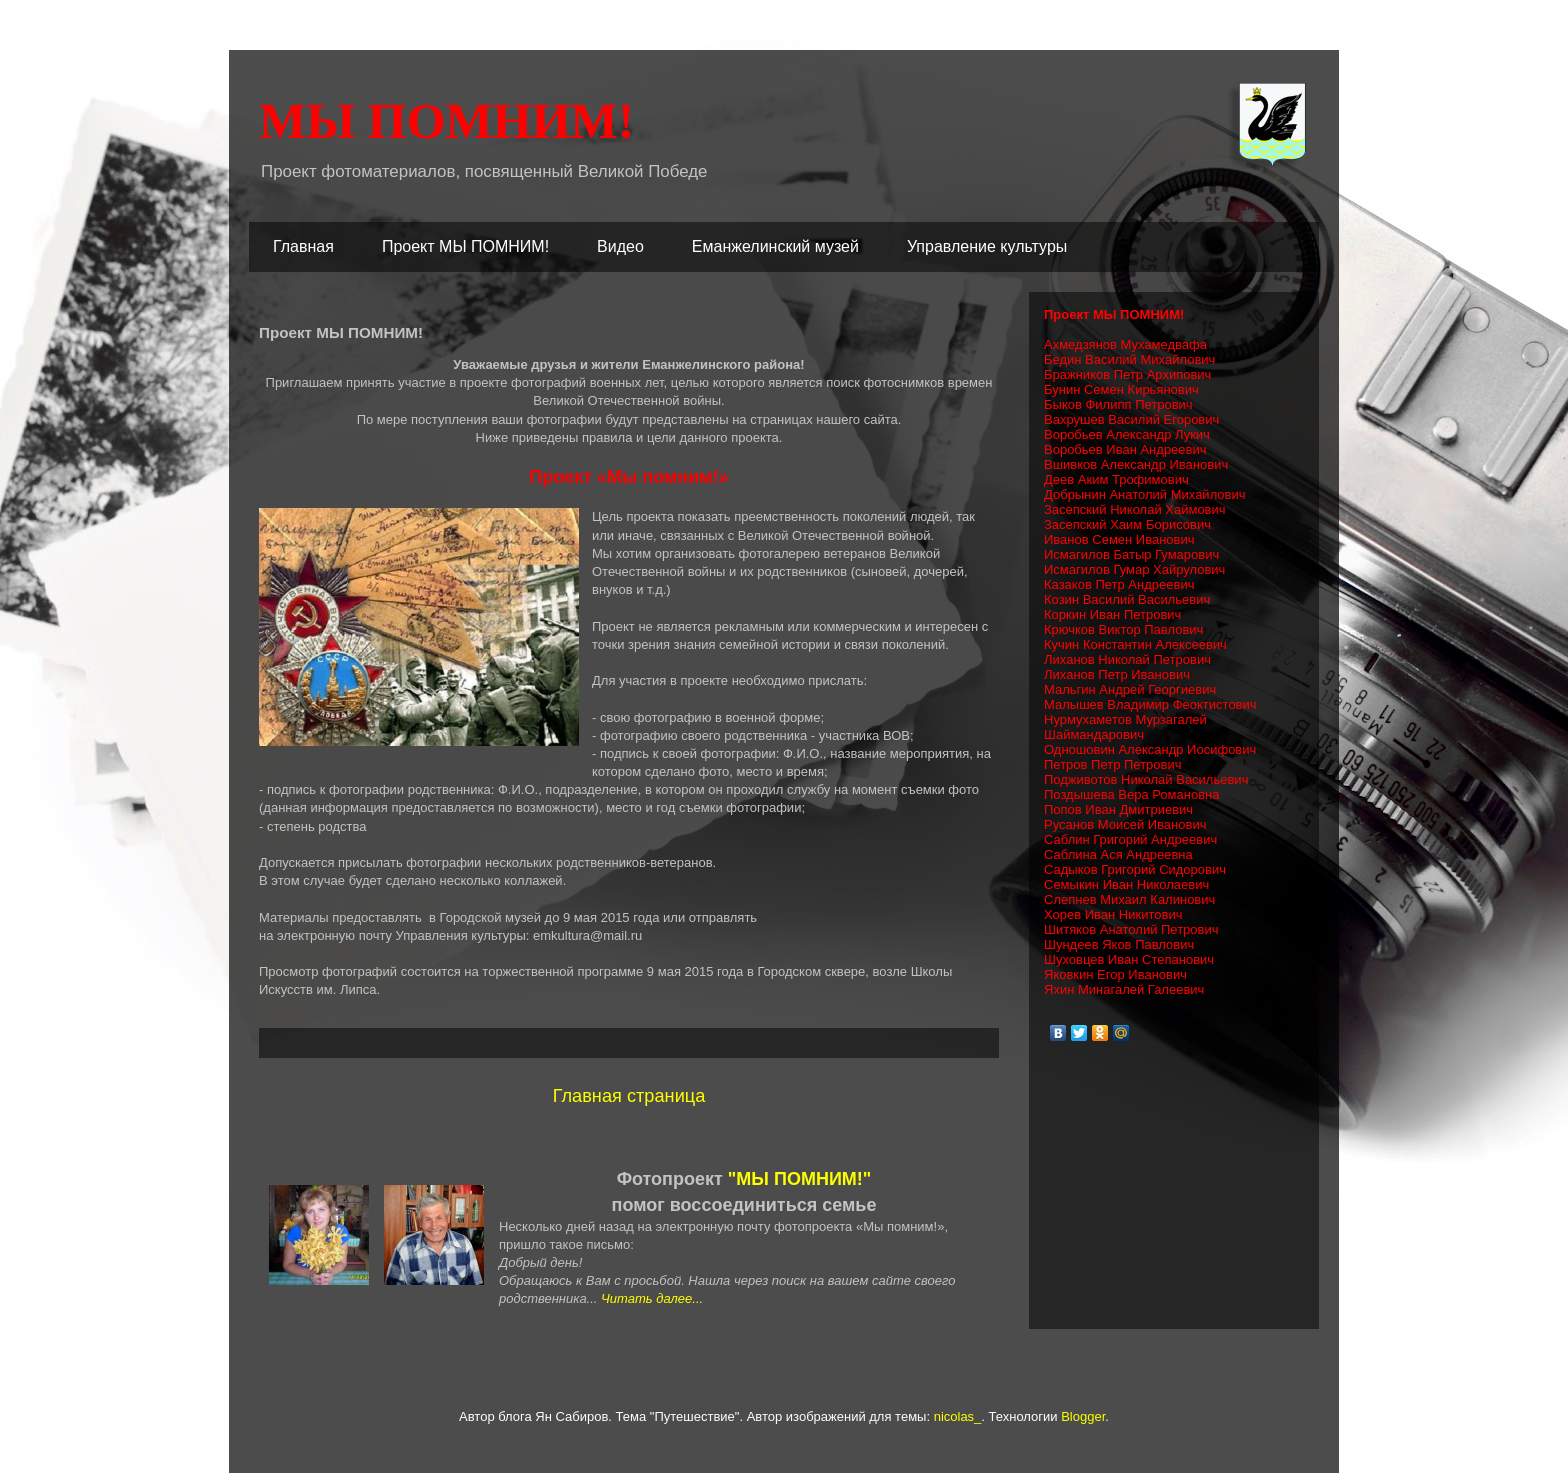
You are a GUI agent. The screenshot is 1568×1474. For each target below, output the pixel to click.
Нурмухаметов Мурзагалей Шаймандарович (1125, 727)
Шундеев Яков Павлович (1119, 944)
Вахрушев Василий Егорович (1131, 419)
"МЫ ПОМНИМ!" (800, 1179)
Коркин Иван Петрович (1112, 614)
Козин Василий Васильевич (1127, 599)
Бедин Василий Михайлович (1129, 359)
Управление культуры (987, 246)
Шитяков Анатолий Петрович (1131, 929)
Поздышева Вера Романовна (1132, 794)
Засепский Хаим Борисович (1127, 524)
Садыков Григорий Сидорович (1135, 869)
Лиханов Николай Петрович (1127, 659)
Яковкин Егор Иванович (1115, 974)
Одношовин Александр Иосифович (1150, 749)
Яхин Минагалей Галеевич (1124, 989)
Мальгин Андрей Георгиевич (1130, 689)
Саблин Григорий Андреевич (1130, 839)
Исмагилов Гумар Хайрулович (1134, 569)
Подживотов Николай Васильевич (1146, 779)
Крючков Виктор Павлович (1123, 629)
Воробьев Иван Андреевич (1125, 449)
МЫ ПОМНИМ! (446, 121)
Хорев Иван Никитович (1113, 914)
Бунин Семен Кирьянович (1121, 389)
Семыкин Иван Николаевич (1126, 884)
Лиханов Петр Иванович (1117, 674)
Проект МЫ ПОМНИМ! (465, 246)
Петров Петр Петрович (1113, 764)
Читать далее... (652, 1298)
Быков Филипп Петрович (1118, 404)
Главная (303, 246)
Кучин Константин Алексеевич (1135, 644)
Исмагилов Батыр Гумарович (1131, 554)
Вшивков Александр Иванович (1136, 464)
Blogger (1083, 1416)
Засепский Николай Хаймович (1135, 509)
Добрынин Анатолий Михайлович (1145, 494)
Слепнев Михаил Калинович (1129, 899)
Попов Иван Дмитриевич (1118, 809)
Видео (620, 246)
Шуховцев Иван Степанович (1129, 959)
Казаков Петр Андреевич (1119, 584)
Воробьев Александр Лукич (1127, 434)
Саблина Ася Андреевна (1118, 854)
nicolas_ (958, 1416)
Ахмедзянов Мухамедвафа (1125, 344)
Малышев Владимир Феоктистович (1150, 704)
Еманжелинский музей (775, 246)
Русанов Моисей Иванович (1125, 824)
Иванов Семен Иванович (1119, 539)
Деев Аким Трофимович (1116, 479)
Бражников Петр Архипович (1127, 374)
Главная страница (629, 1096)
